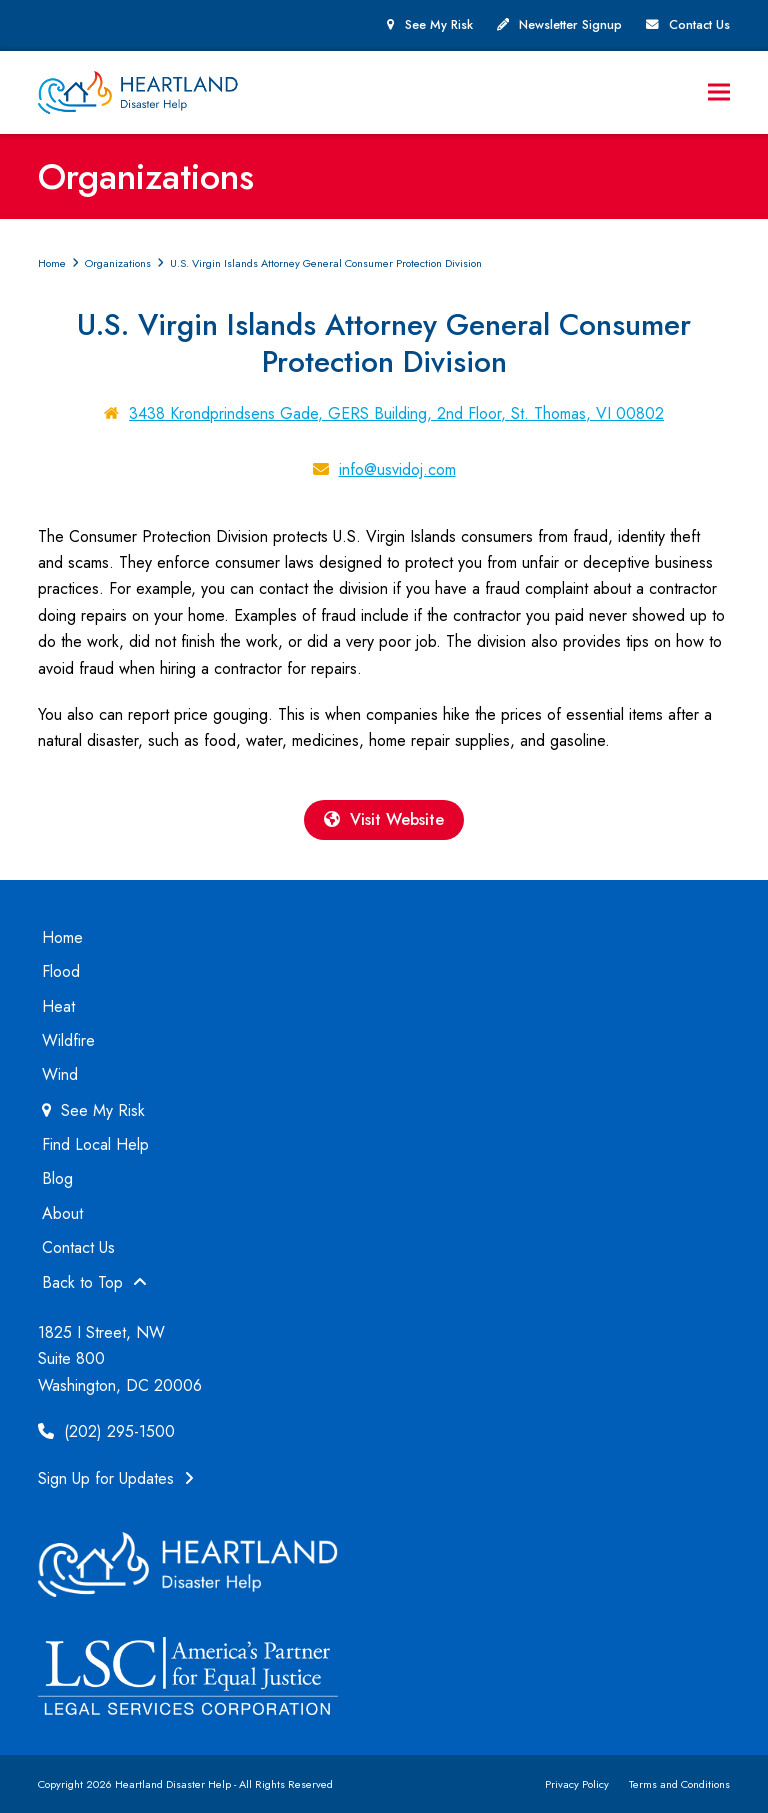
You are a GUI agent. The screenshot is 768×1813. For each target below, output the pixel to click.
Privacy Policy (577, 1784)
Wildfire (68, 1040)
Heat (58, 1006)
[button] (719, 92)
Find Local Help (95, 1144)
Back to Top (94, 1282)
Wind (60, 1074)
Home (62, 937)
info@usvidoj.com (397, 469)
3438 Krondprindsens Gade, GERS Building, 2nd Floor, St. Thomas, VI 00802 (396, 413)
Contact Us (699, 25)
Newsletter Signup (570, 25)
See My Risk (439, 25)
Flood (61, 971)
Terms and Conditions (679, 1784)
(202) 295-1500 (106, 1431)
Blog (57, 1178)
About (62, 1213)
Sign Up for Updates (116, 1478)
